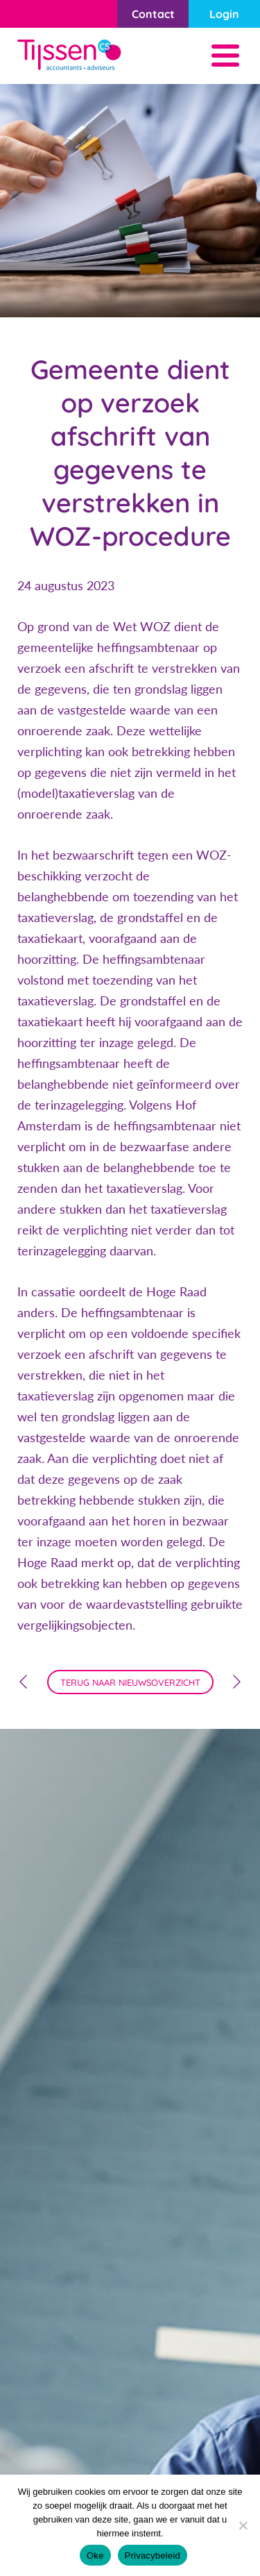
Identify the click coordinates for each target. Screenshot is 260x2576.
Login (224, 14)
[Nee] (243, 2525)
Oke (95, 2555)
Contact (153, 14)
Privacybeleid (153, 2555)
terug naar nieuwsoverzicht (130, 1682)
